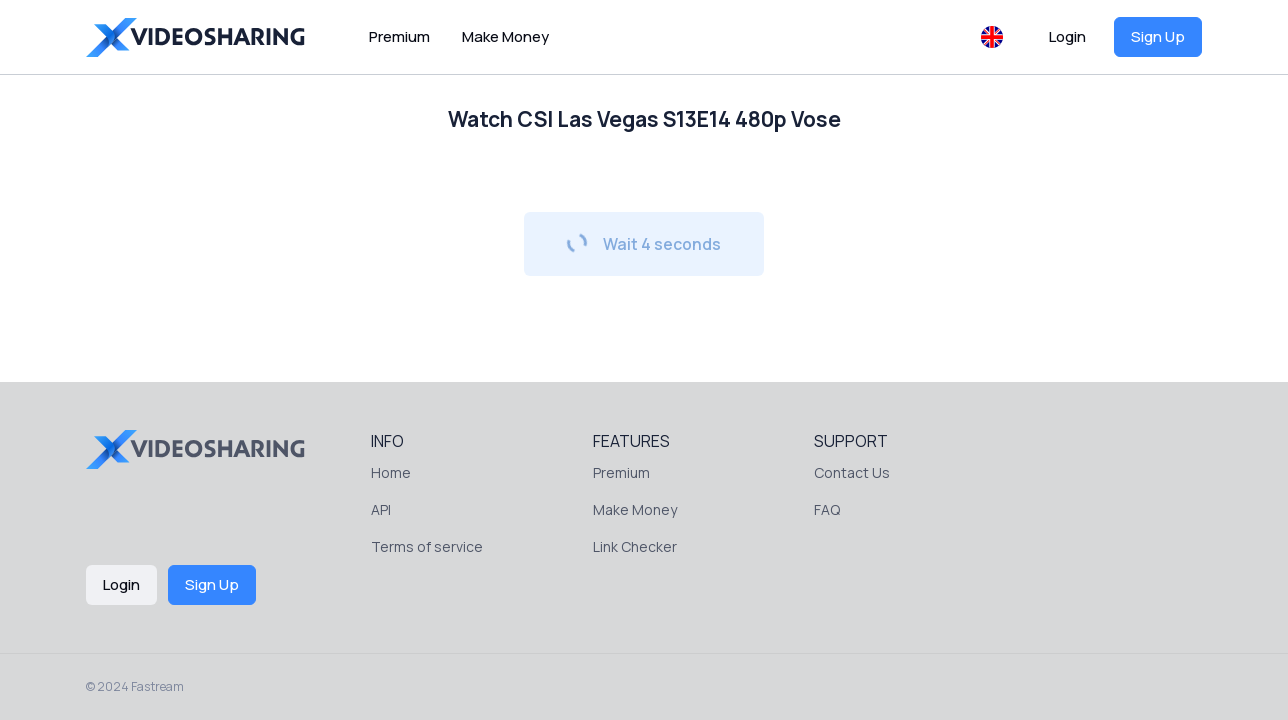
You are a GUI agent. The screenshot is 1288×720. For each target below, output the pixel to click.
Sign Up (1158, 36)
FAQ (827, 509)
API (381, 509)
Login (1067, 36)
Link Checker (635, 546)
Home (391, 472)
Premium (399, 36)
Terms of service (427, 546)
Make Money (505, 36)
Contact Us (852, 472)
